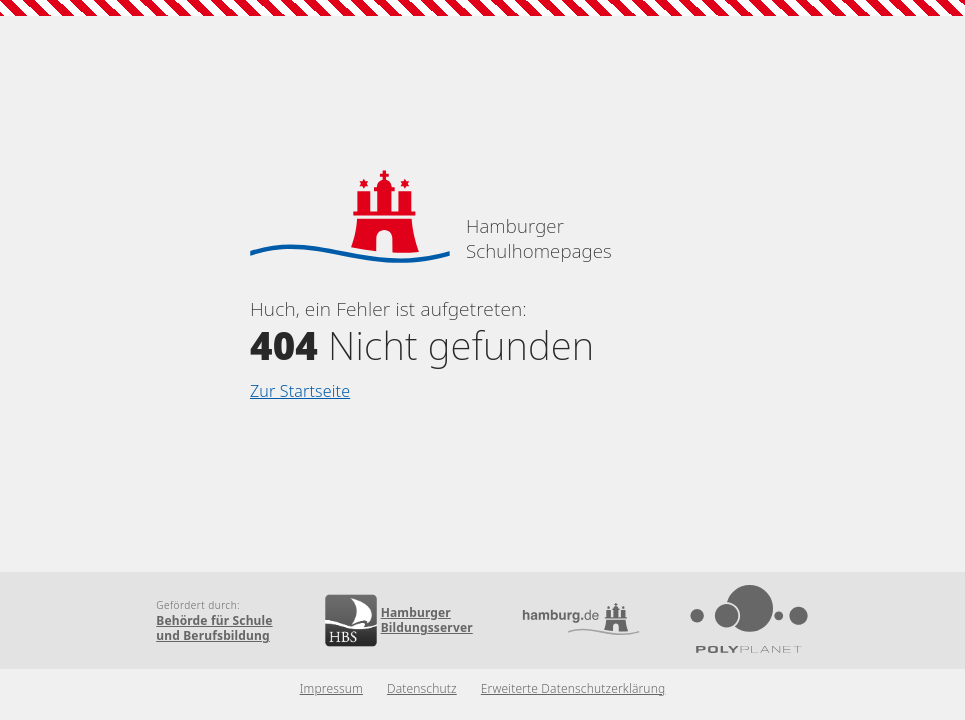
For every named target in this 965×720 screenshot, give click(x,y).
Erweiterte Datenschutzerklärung (573, 688)
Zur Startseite (300, 391)
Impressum (331, 688)
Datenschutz (422, 688)
